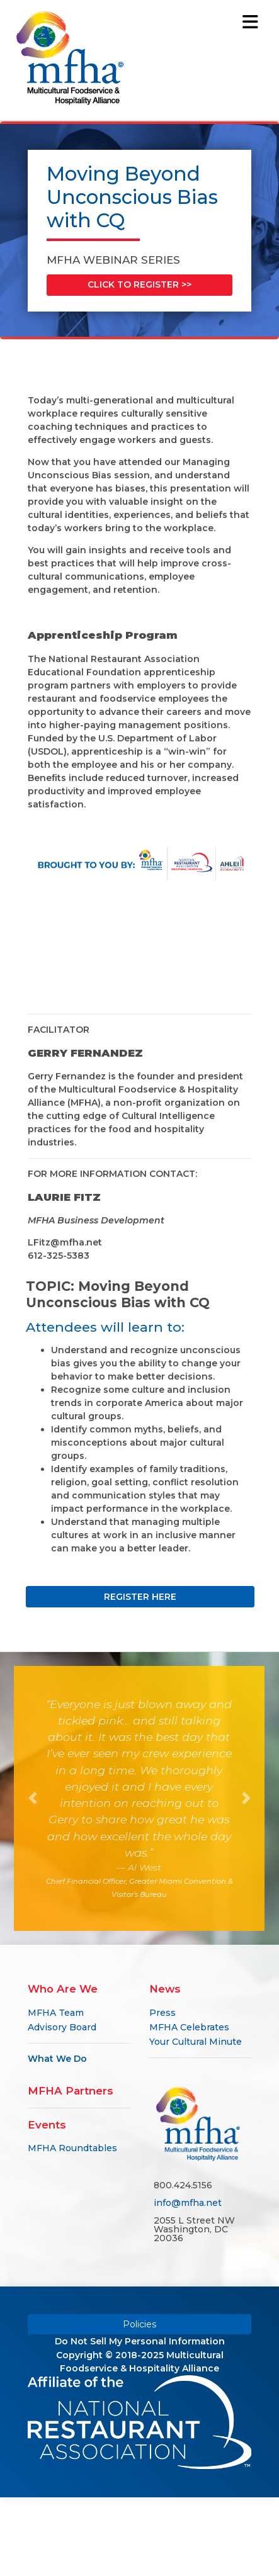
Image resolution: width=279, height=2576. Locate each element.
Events (47, 2124)
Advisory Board (62, 2027)
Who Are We (63, 1989)
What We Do (57, 2058)
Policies (139, 2324)
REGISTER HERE (158, 1596)
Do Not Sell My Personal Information (140, 2341)
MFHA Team (56, 2012)
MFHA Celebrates (189, 2027)
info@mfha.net (188, 2202)
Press (162, 2012)
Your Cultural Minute (195, 2041)
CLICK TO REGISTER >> (139, 284)
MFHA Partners (70, 2090)
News (165, 1989)
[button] (33, 1798)
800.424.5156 (183, 2185)
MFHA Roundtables (72, 2148)
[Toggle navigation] (250, 22)
